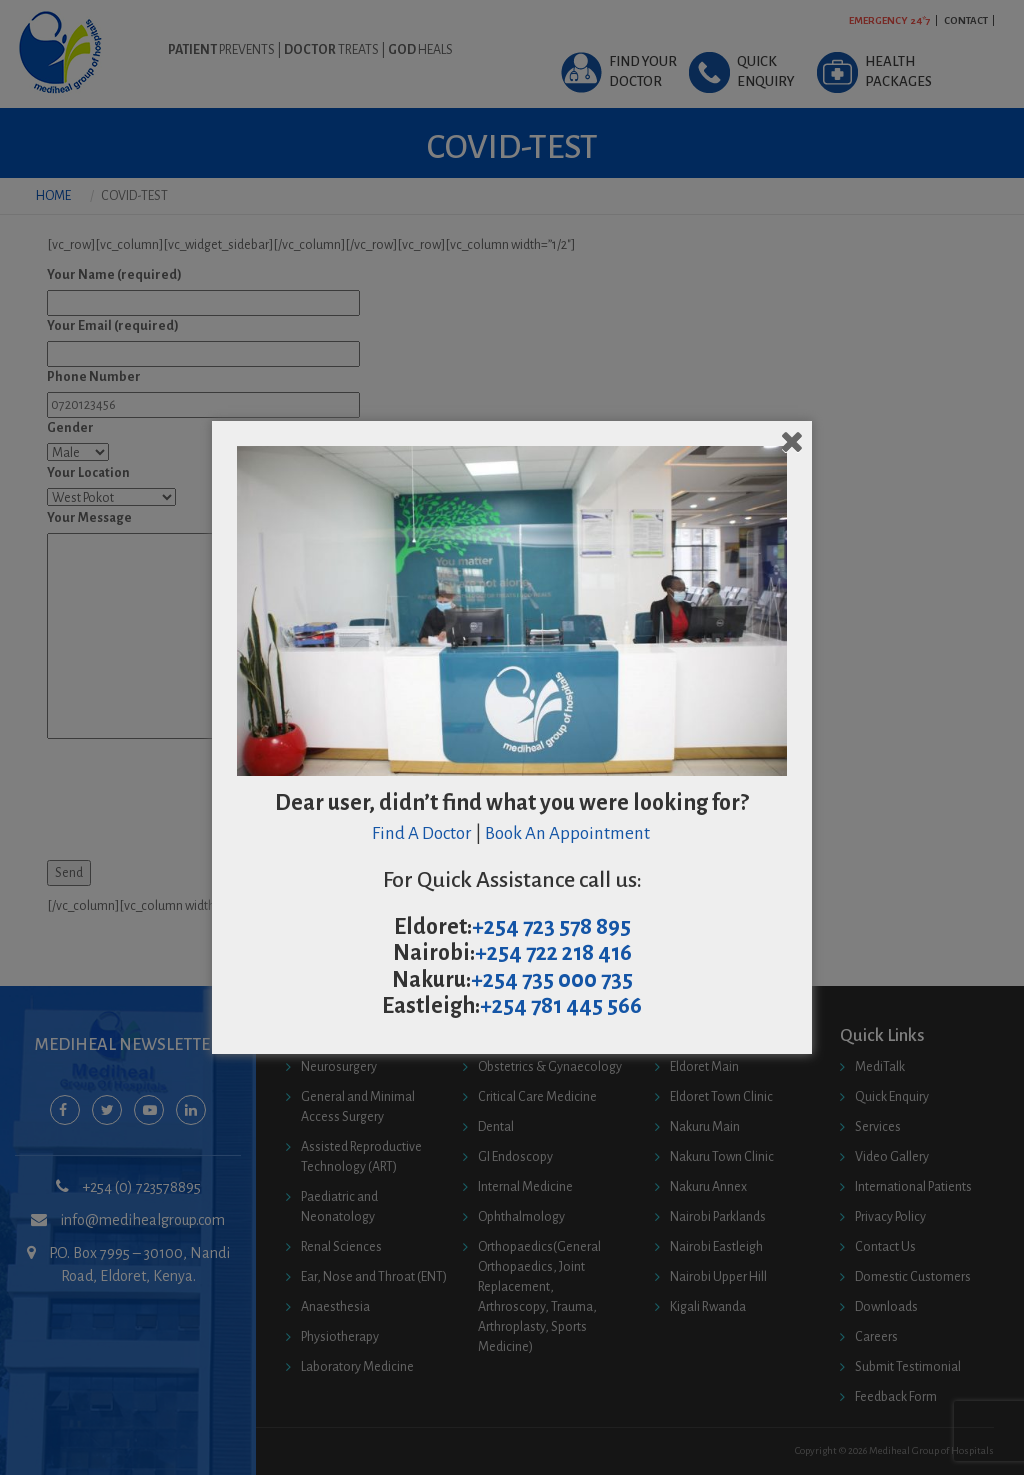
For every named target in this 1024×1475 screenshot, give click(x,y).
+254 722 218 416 (553, 953)
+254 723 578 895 (551, 927)
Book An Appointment (569, 833)
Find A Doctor (422, 833)
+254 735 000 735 (552, 980)
